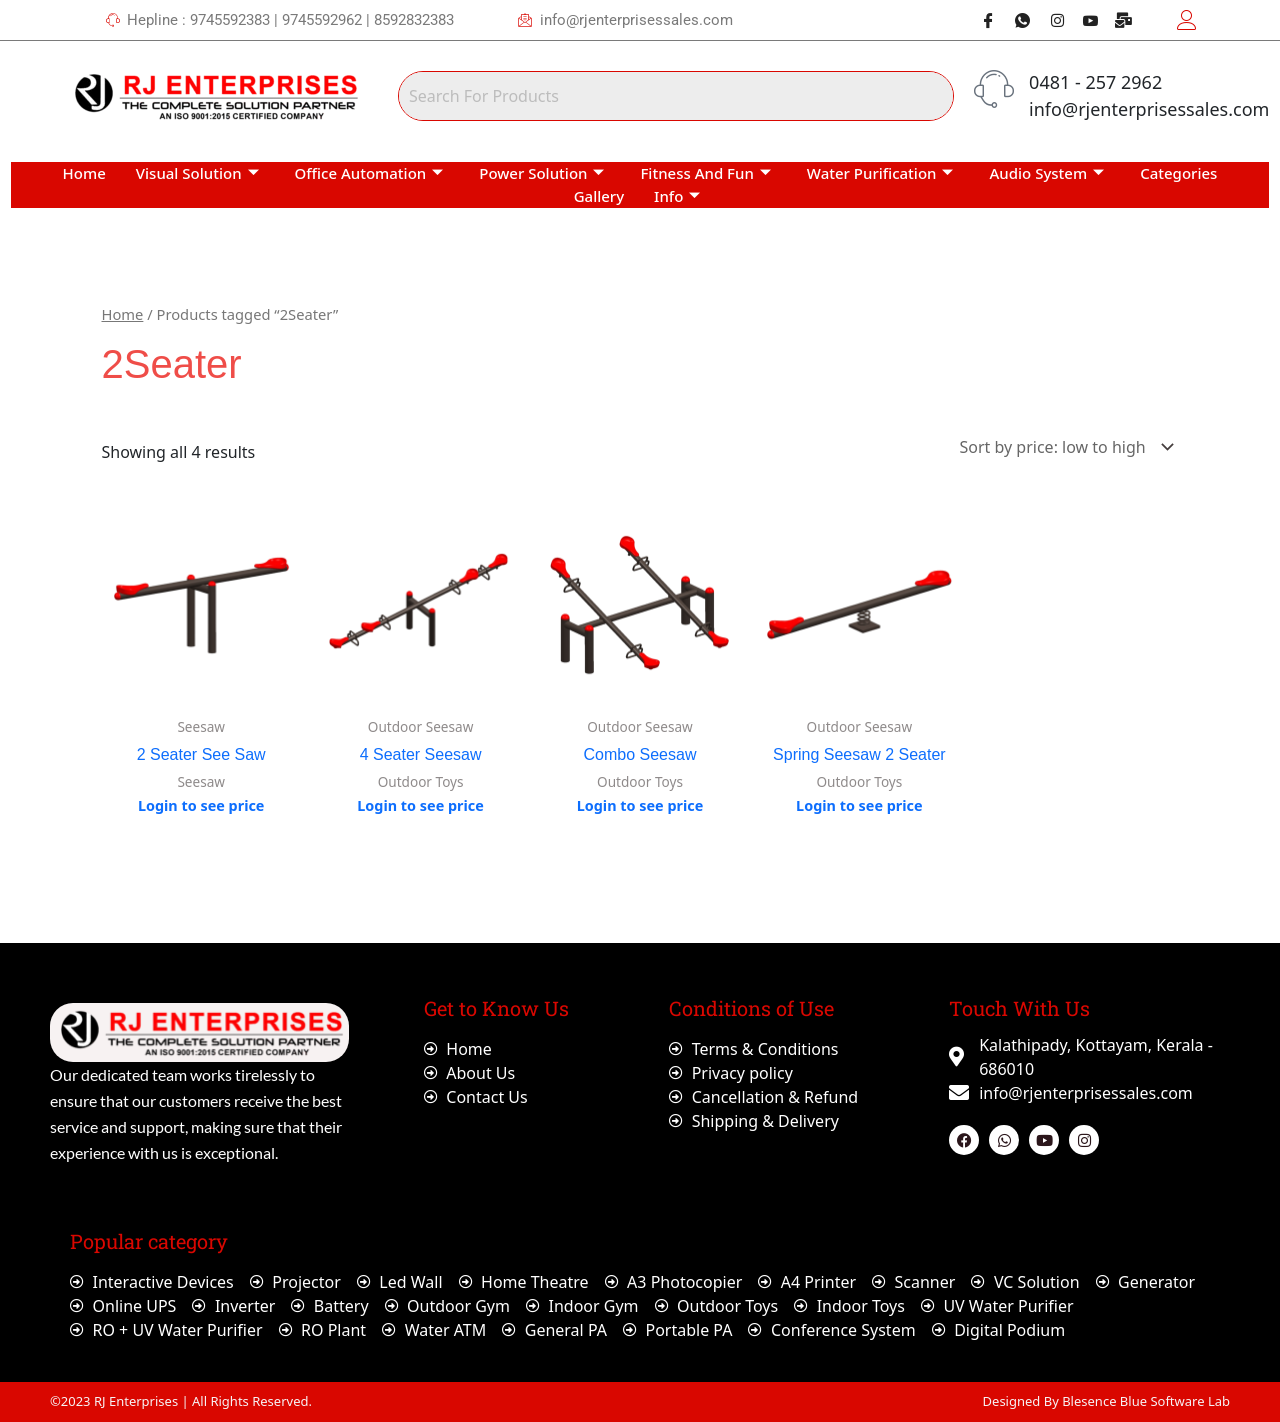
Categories (1178, 173)
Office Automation (369, 173)
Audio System (1046, 173)
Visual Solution (197, 173)
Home (84, 173)
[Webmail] (1117, 20)
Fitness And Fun (705, 173)
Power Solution (541, 173)
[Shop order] (1063, 447)
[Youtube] (1083, 20)
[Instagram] (1049, 20)
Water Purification (880, 173)
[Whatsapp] (1015, 20)
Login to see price (201, 805)
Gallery (599, 196)
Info (677, 196)
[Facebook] (981, 20)
